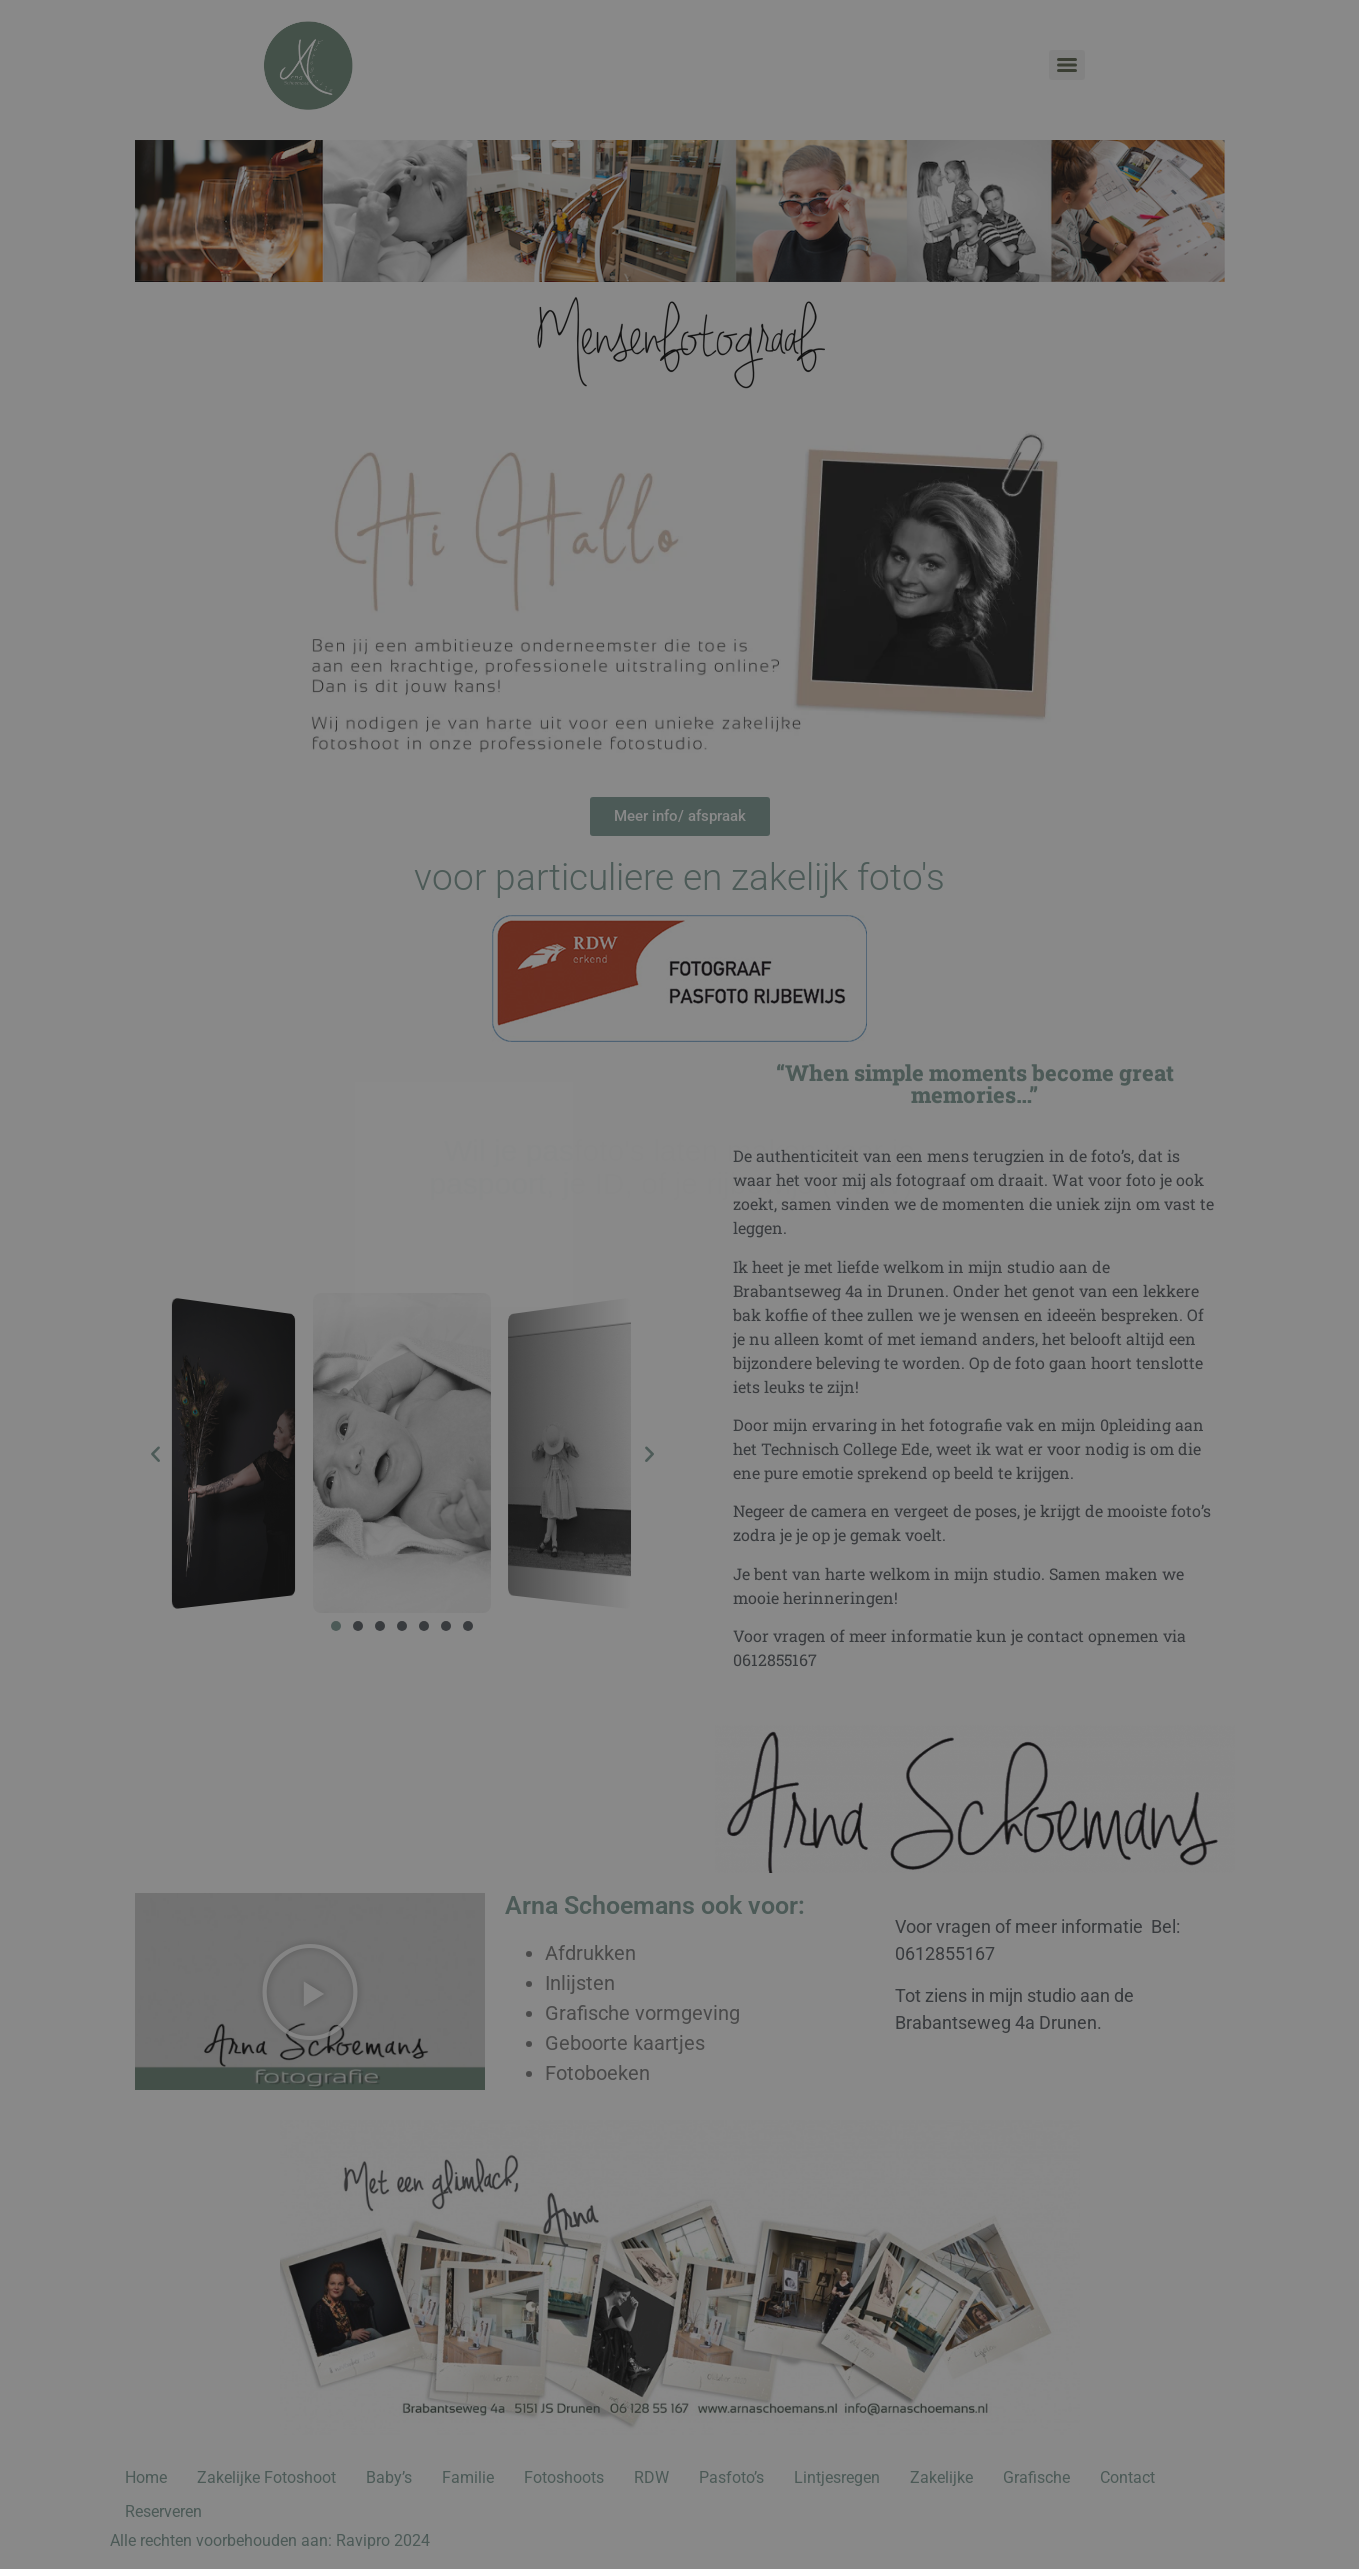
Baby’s (389, 2477)
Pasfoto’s (731, 2477)
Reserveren (163, 2511)
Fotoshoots (564, 2477)
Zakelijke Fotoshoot (266, 2477)
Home (146, 2477)
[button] (155, 1452)
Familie (468, 2477)
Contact (1127, 2477)
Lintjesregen (837, 2477)
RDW (651, 2477)
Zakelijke (941, 2477)
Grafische (1036, 2477)
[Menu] (1067, 65)
